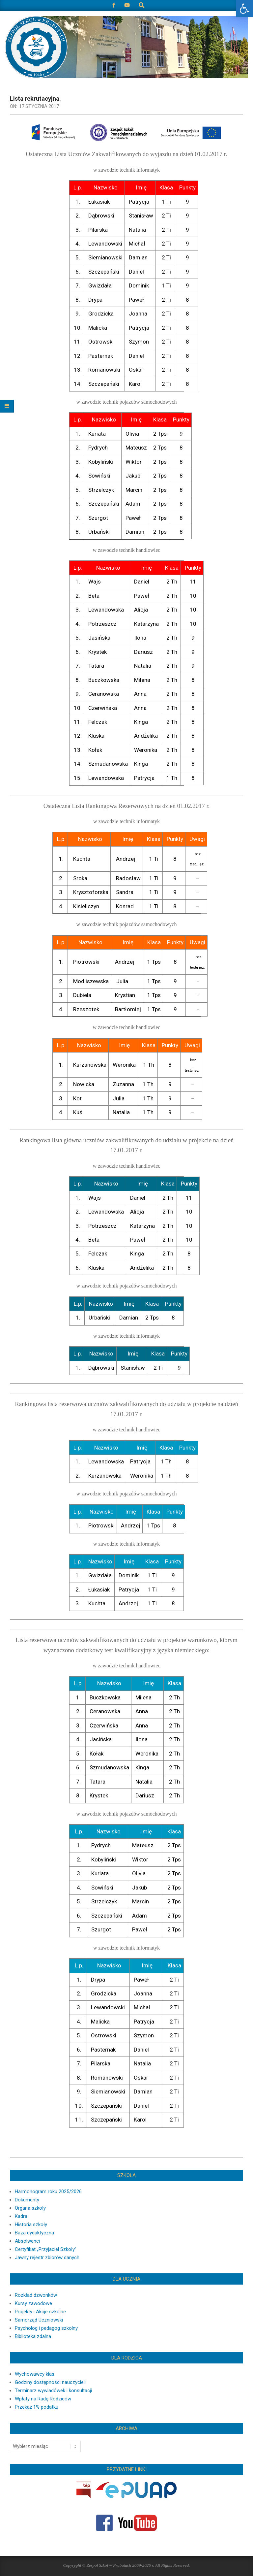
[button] (244, 8)
